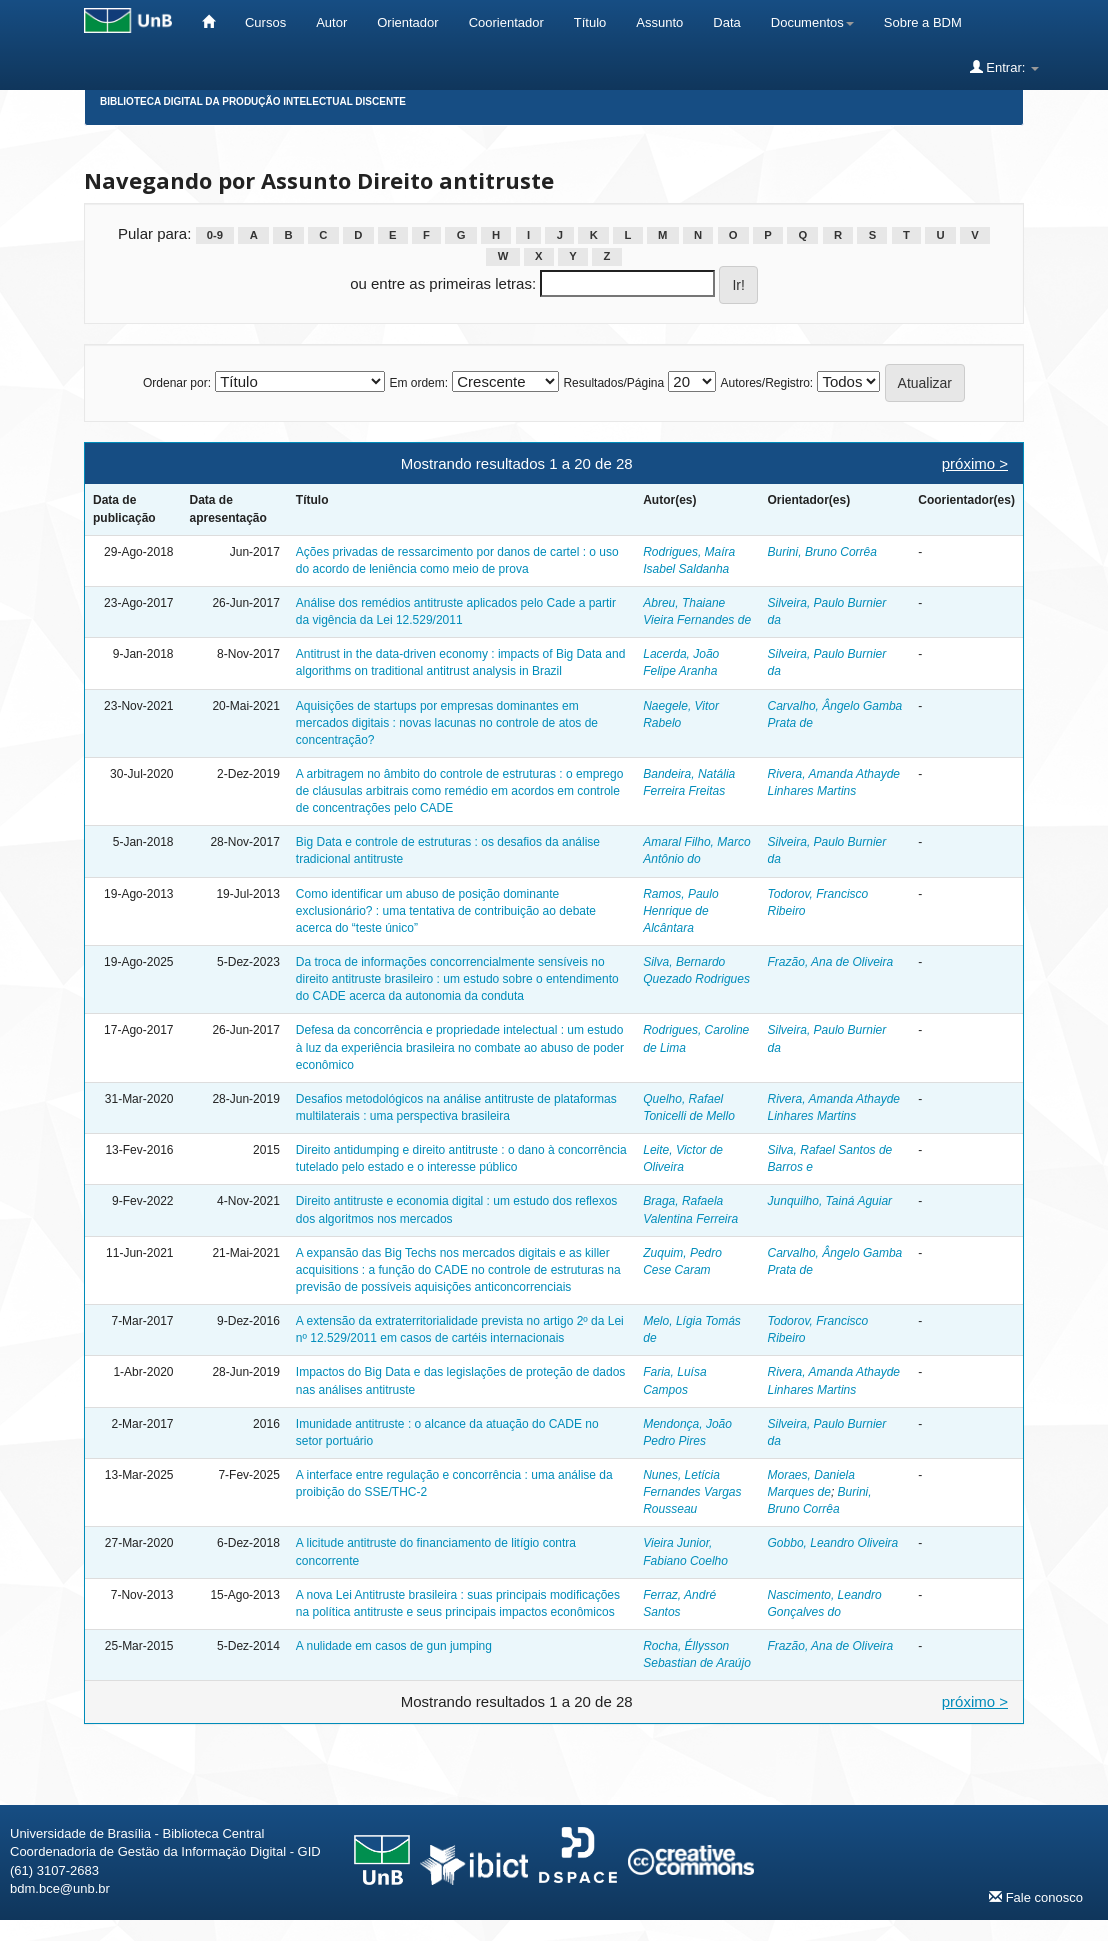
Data (726, 22)
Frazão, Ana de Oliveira (831, 962)
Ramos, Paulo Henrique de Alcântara (680, 911)
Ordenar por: (177, 383)
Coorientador (506, 22)
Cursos (265, 22)
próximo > (975, 463)
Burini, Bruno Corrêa (822, 552)
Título (590, 22)
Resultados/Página (613, 383)
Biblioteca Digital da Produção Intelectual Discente (253, 101)
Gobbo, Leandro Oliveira (833, 1543)
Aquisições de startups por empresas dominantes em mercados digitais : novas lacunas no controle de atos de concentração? (447, 723)
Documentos (812, 22)
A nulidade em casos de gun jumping (394, 1646)
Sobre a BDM (923, 22)
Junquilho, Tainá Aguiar (830, 1201)
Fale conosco (1036, 1897)
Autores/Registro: (766, 383)
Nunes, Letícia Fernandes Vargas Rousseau (692, 1492)
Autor (331, 22)
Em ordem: (418, 383)
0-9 (215, 235)
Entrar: (1004, 67)
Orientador (407, 22)
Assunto (659, 22)
